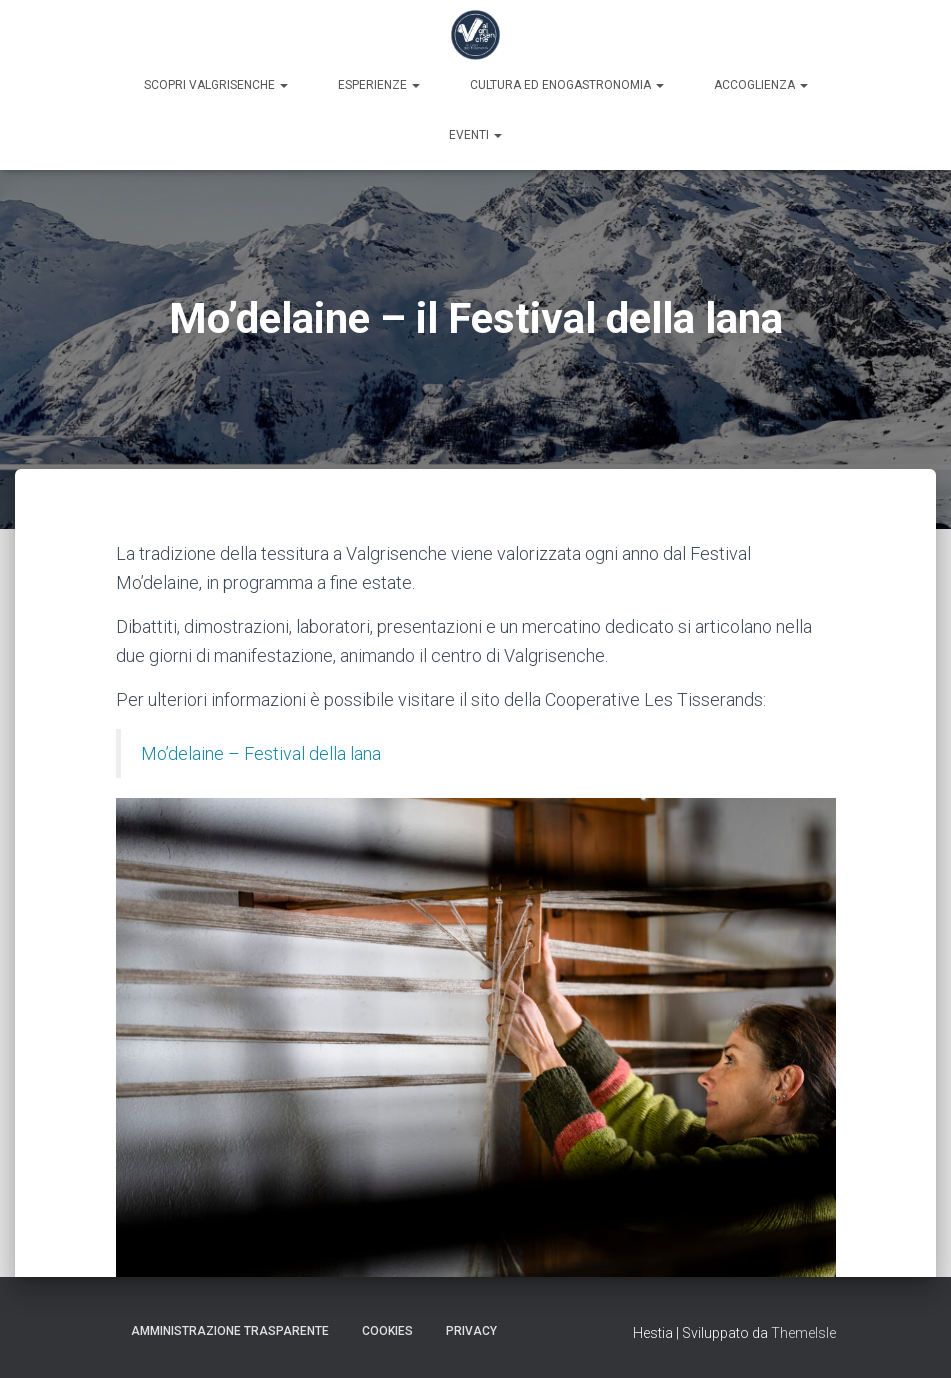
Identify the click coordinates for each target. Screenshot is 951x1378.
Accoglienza (761, 85)
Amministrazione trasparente (230, 1331)
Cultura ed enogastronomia (567, 85)
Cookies (387, 1331)
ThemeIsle (803, 1333)
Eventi (475, 135)
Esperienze (379, 85)
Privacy (471, 1331)
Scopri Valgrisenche (216, 85)
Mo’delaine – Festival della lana (261, 753)
